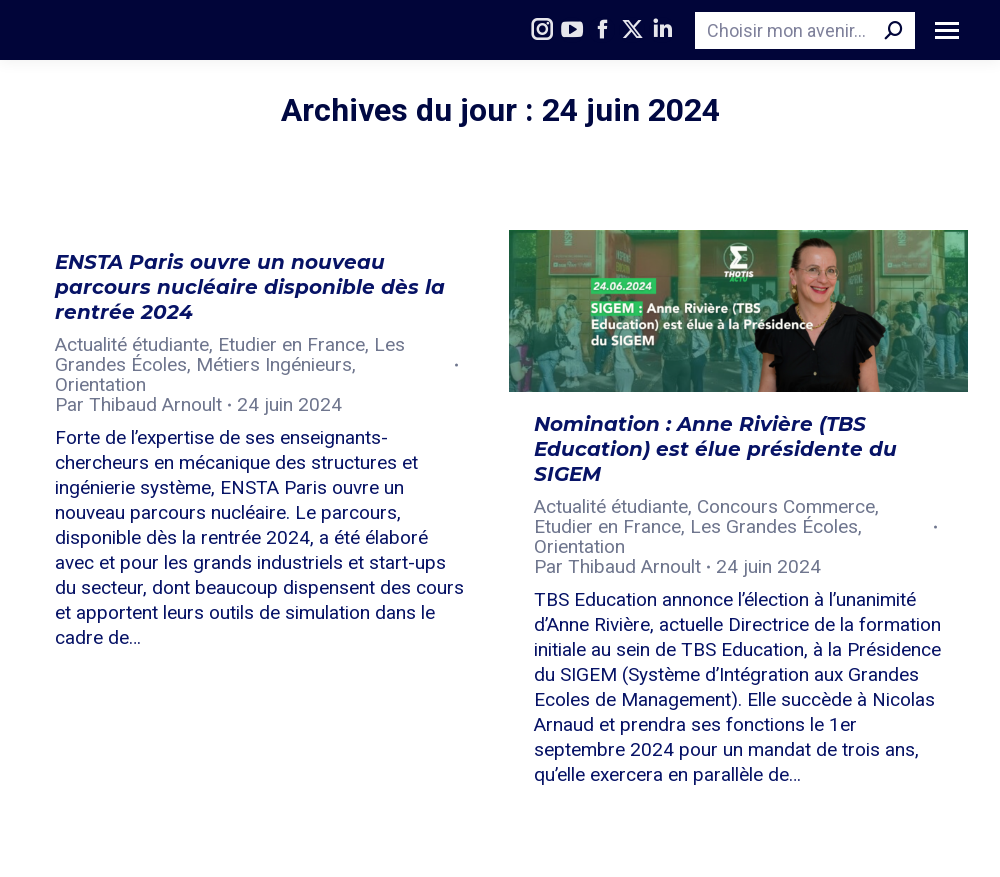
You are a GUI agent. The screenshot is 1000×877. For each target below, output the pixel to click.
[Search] (805, 30)
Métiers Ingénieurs (274, 364)
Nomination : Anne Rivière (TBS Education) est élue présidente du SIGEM (715, 449)
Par (138, 405)
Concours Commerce (786, 506)
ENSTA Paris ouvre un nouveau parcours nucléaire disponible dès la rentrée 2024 (250, 287)
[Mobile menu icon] (947, 30)
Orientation (100, 384)
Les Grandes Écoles (774, 526)
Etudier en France (291, 344)
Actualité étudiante (132, 344)
